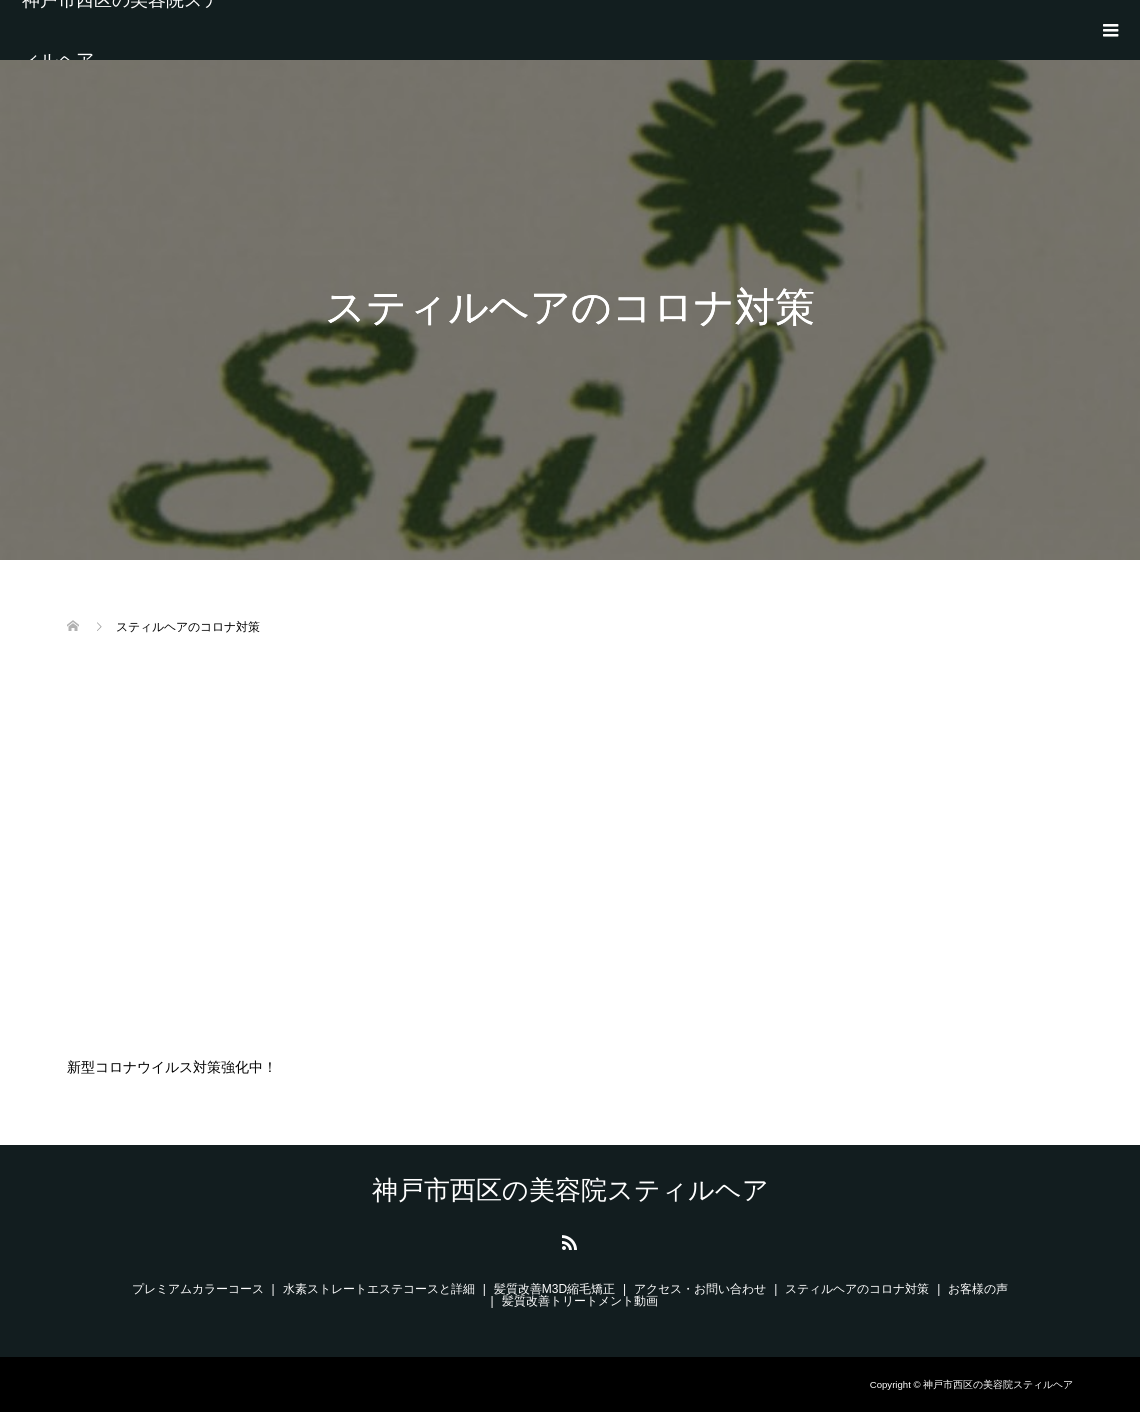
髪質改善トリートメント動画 (580, 1301)
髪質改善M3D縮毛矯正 (554, 1289)
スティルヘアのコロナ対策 (857, 1289)
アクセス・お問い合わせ (700, 1289)
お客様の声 (978, 1289)
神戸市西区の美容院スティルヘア (121, 30)
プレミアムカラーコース (198, 1289)
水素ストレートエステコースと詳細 (379, 1289)
